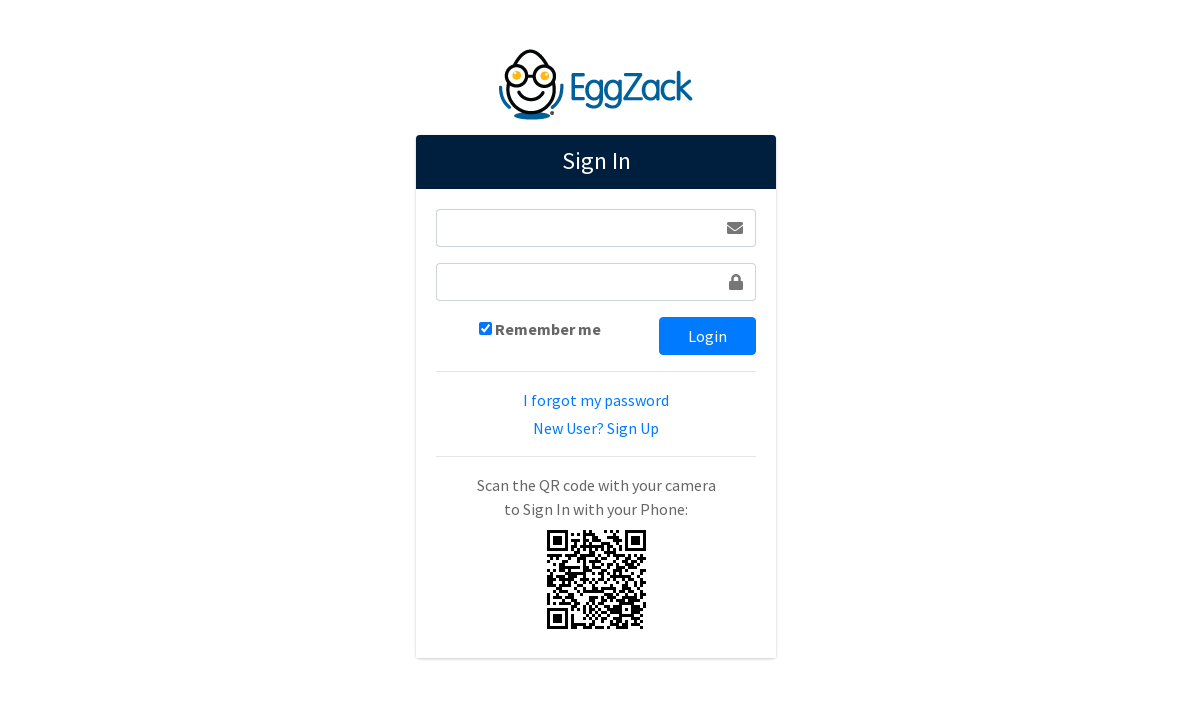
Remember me (548, 329)
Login (707, 336)
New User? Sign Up (596, 428)
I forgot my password (596, 400)
